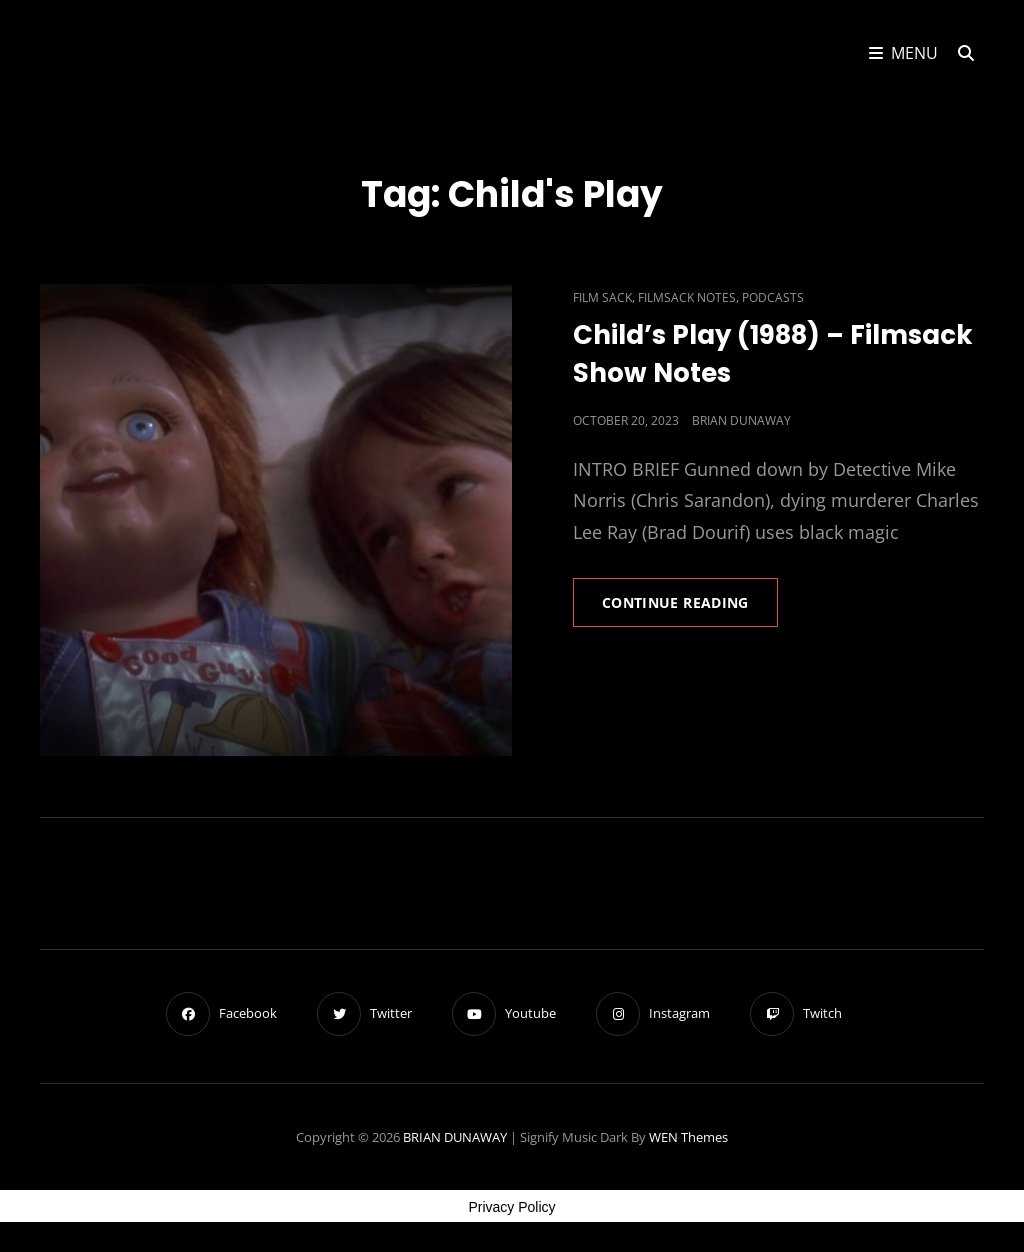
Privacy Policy (511, 1207)
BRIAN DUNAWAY (455, 1137)
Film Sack (602, 297)
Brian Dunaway (741, 420)
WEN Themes (688, 1137)
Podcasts (773, 297)
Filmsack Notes (687, 297)
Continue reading (690, 609)
